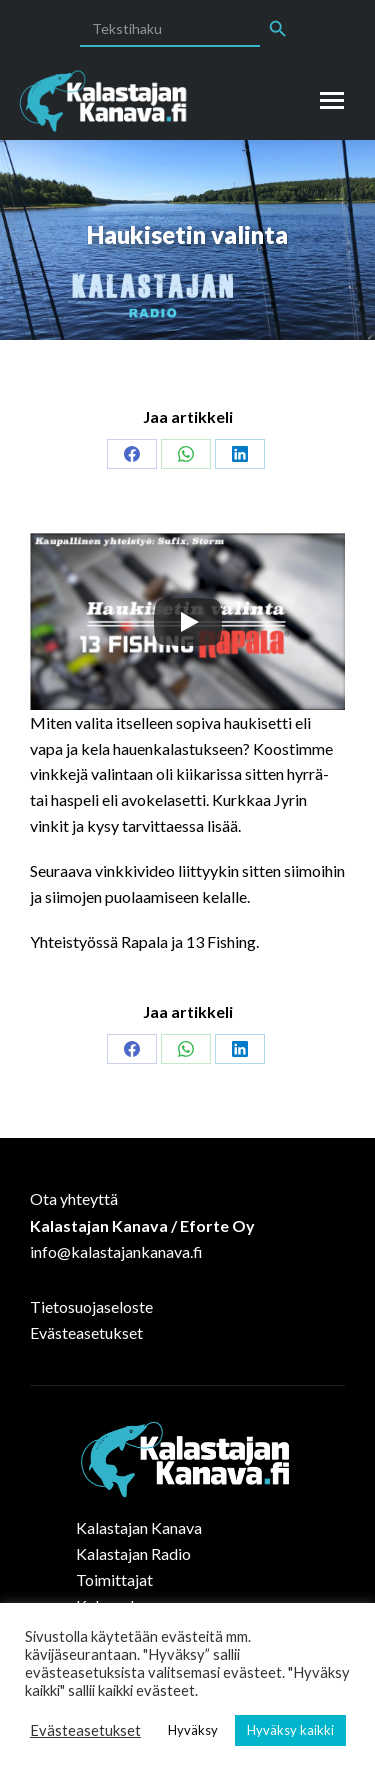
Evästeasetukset (86, 1332)
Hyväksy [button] (193, 1730)
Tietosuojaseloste (91, 1306)
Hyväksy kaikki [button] (290, 1730)
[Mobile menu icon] (332, 100)
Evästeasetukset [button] (85, 1730)
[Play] (188, 622)
